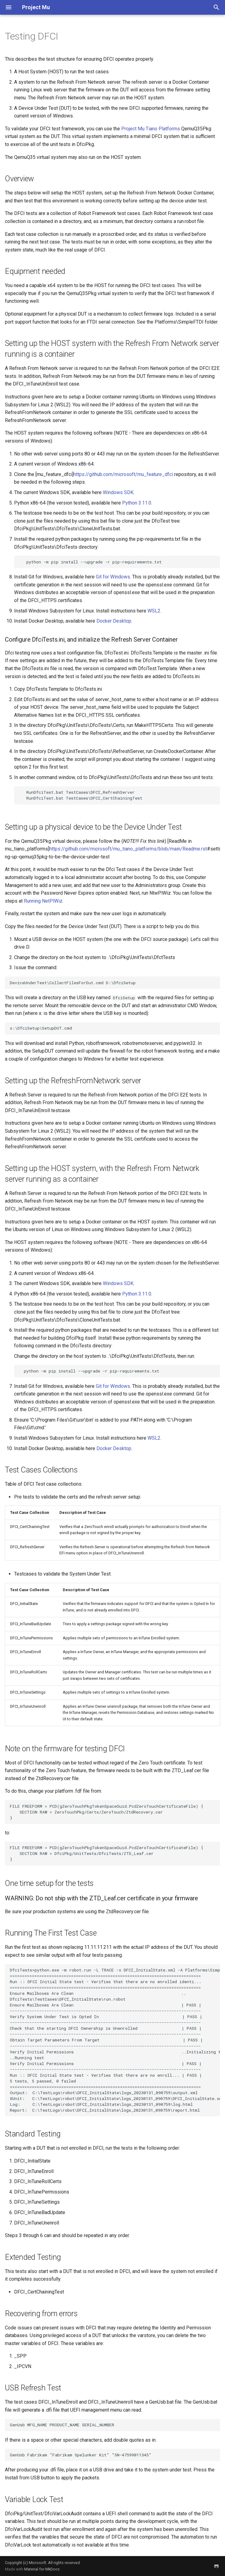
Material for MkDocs (42, 2569)
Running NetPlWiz (43, 901)
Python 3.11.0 (136, 503)
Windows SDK (118, 492)
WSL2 (154, 611)
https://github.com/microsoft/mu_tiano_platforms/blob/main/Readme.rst (128, 849)
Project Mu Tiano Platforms (150, 129)
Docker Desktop (113, 621)
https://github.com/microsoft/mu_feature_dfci (123, 474)
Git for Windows (113, 577)
